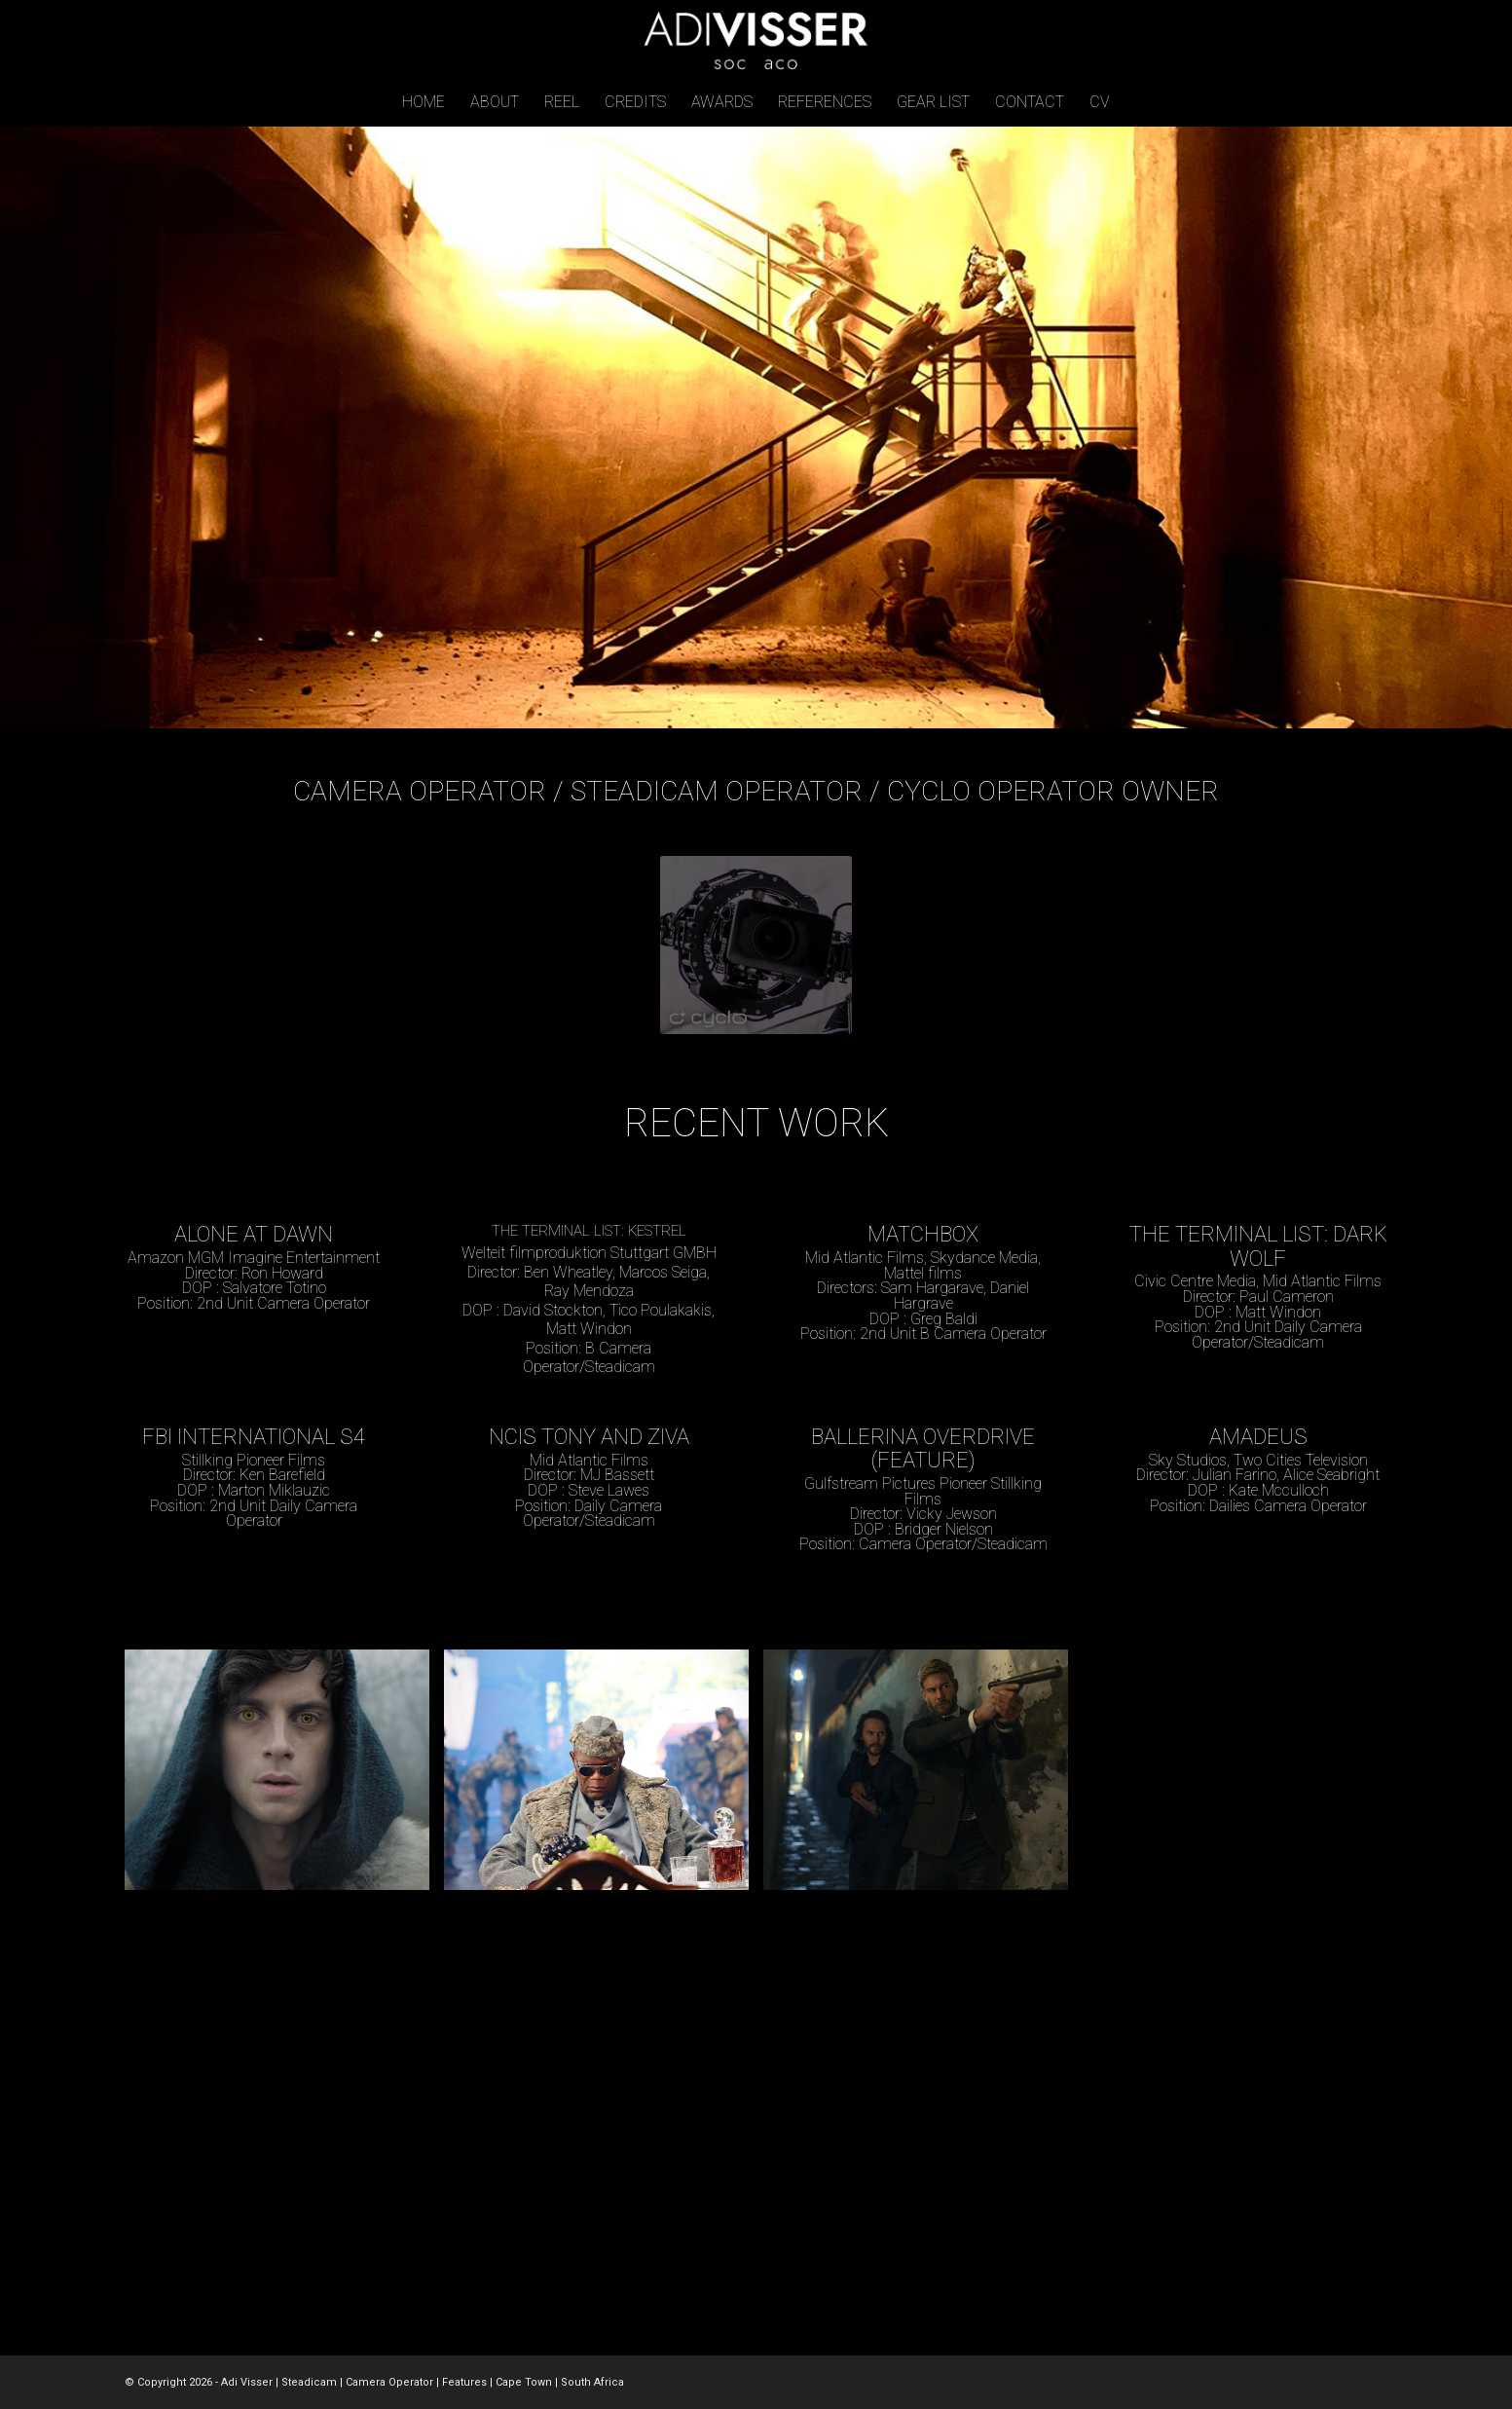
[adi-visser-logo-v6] (756, 39)
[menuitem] (423, 102)
